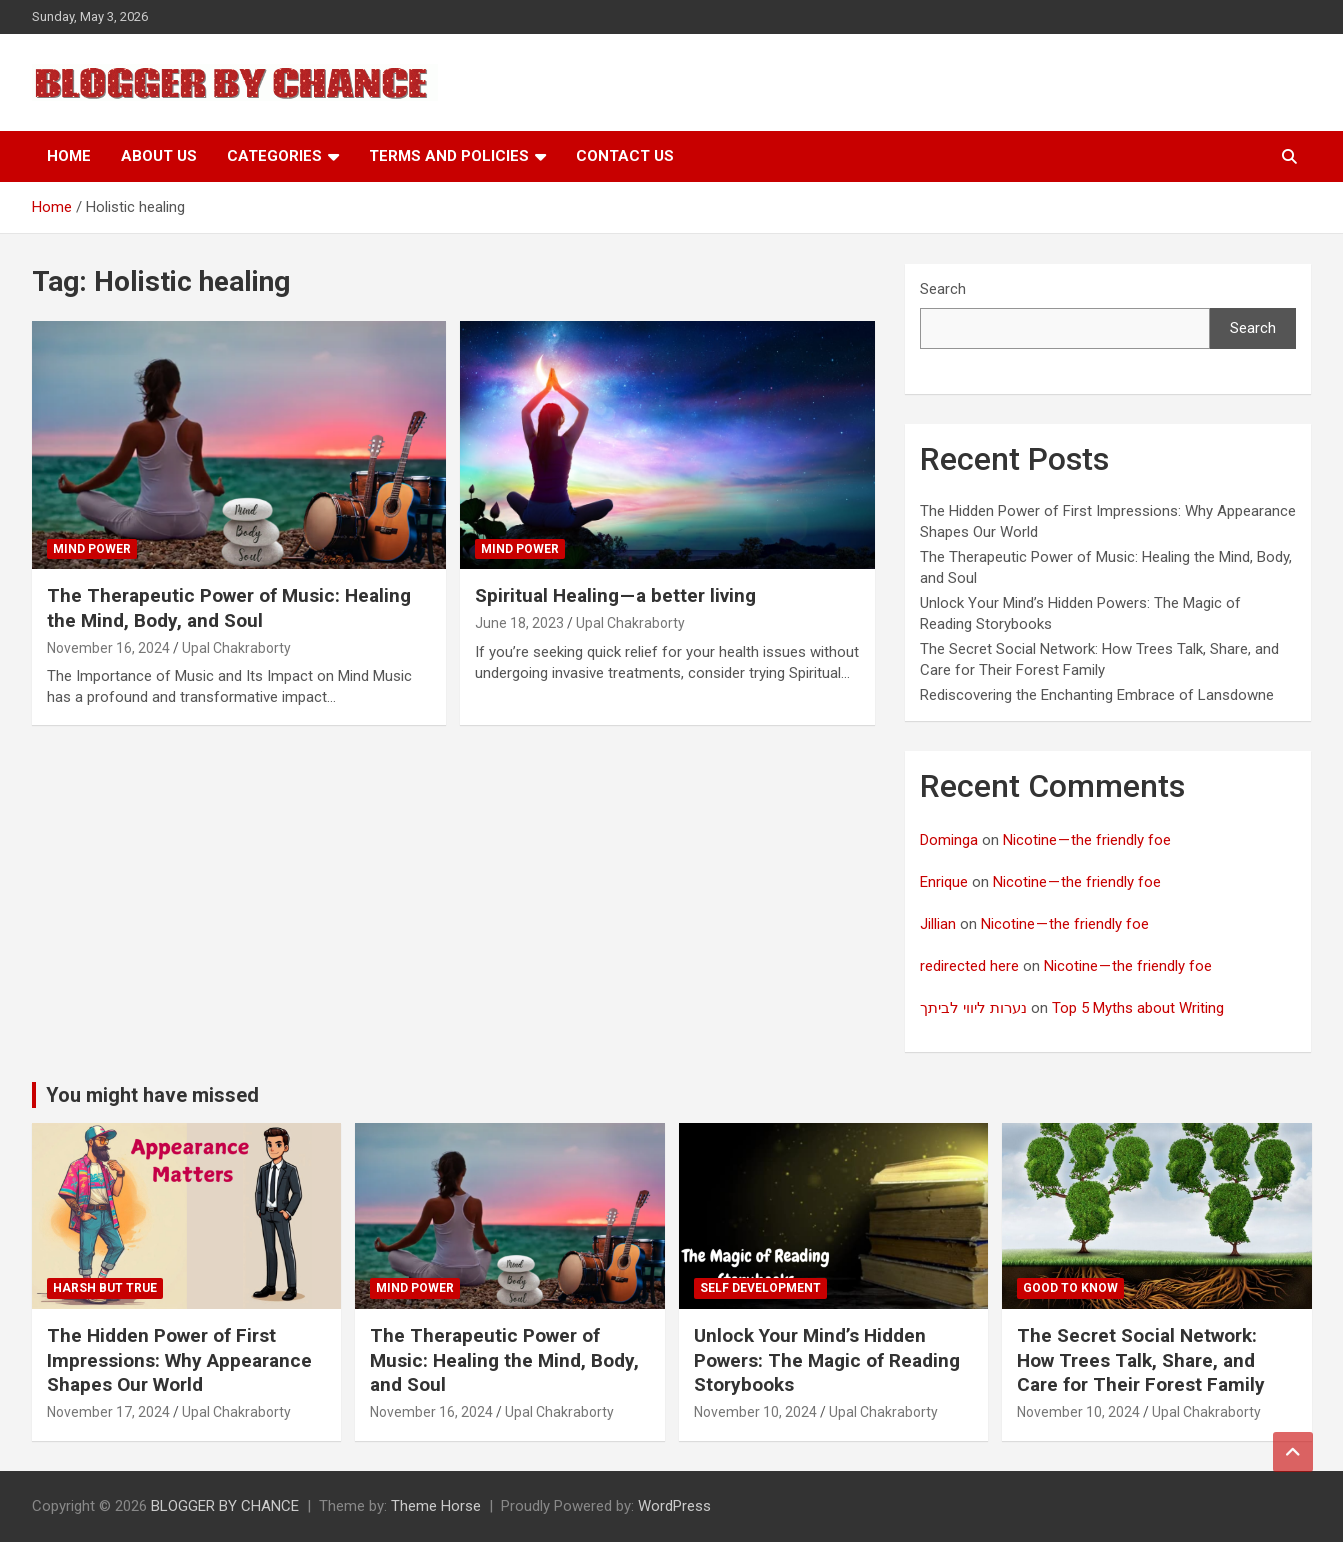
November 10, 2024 (755, 1412)
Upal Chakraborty (236, 648)
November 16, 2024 (108, 648)
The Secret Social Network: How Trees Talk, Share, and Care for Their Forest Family (1141, 1360)
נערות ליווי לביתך (973, 1008)
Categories (274, 156)
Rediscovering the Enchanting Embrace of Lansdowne (1097, 695)
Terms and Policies (449, 156)
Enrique (944, 882)
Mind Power (92, 549)
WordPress (674, 1506)
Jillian (938, 924)
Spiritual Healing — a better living (615, 595)
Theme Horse (436, 1506)
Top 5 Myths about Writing (1138, 1008)
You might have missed (152, 1095)
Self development (760, 1288)
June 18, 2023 (519, 623)
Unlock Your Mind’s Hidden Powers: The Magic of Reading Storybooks (827, 1360)
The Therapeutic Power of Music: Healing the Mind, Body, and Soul (229, 608)
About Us (159, 156)
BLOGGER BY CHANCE (225, 1506)
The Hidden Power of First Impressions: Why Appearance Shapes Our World (179, 1360)
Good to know (1070, 1288)
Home (69, 156)
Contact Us (625, 156)
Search (943, 289)
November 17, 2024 (108, 1412)
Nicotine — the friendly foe (1087, 840)
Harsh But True (105, 1288)
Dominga (949, 840)
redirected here (969, 966)
